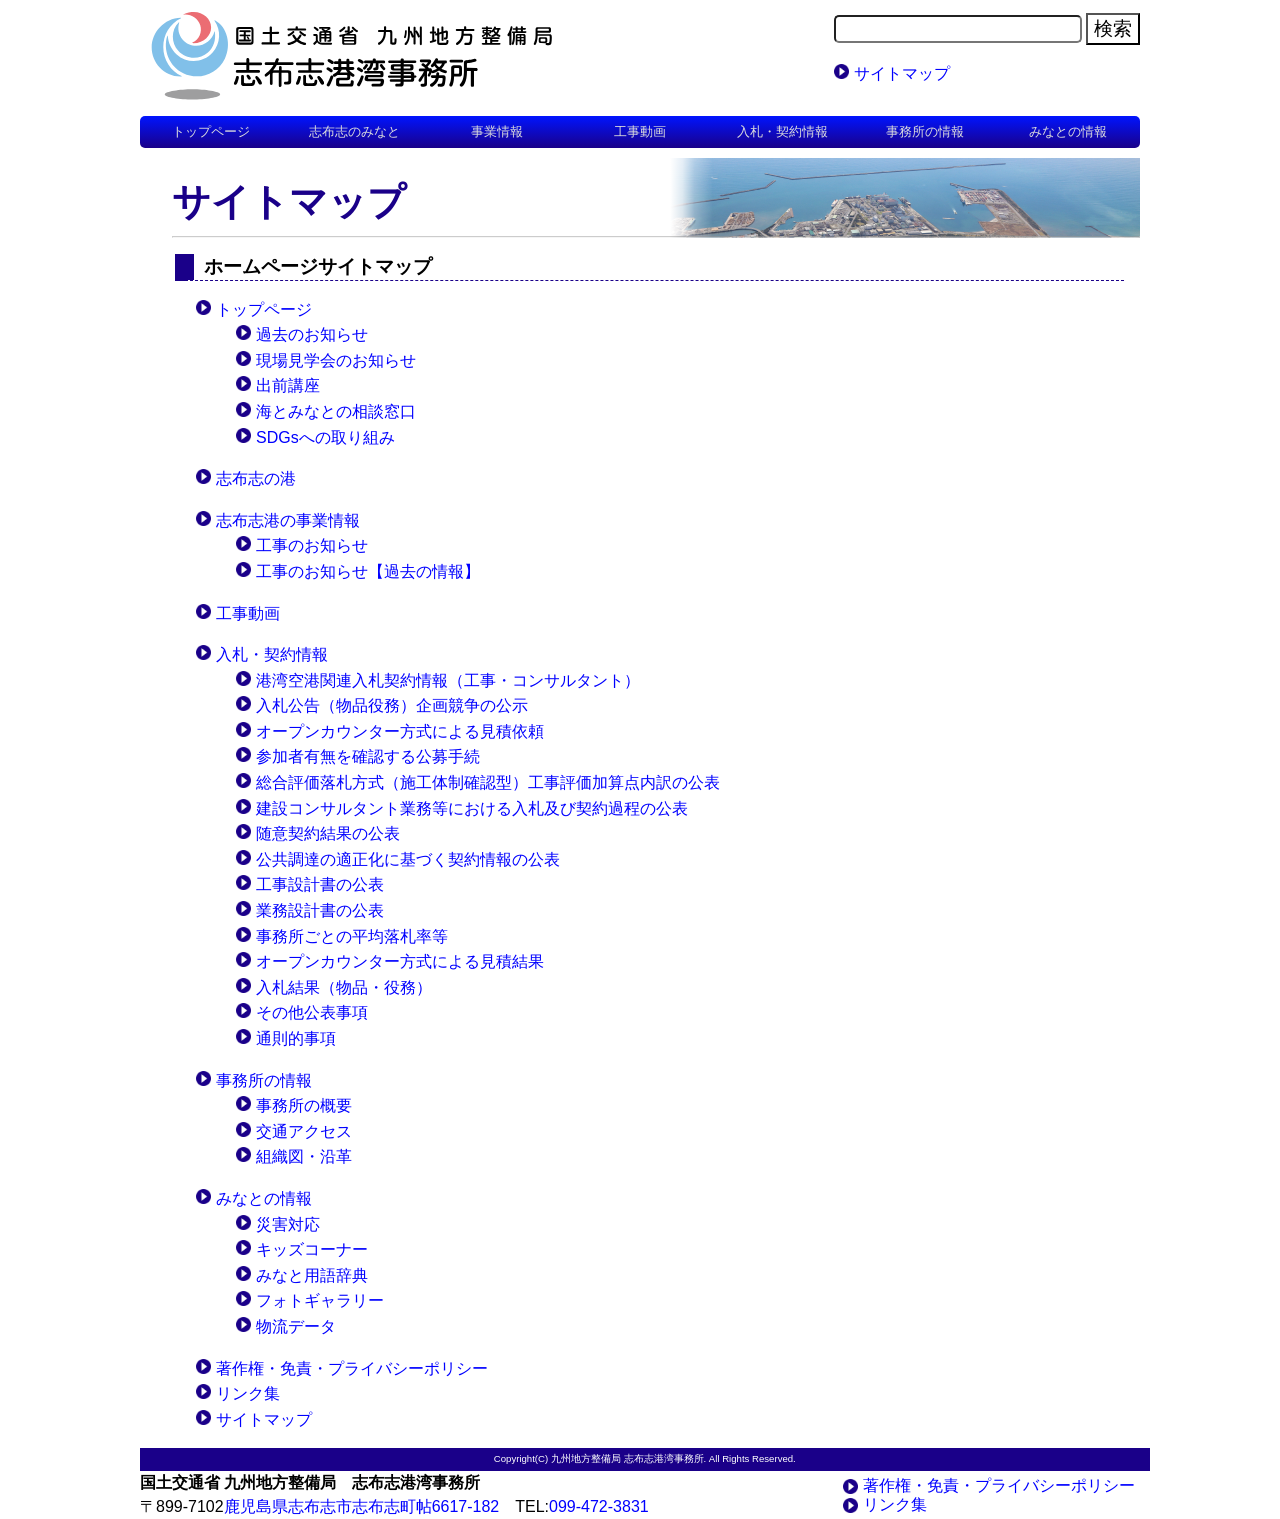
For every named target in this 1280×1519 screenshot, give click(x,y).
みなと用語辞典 (312, 1275)
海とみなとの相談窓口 (336, 411)
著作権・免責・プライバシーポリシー (352, 1368)
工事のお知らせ (312, 545)
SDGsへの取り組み (325, 437)
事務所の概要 (304, 1105)
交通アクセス (304, 1131)
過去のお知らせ (312, 334)
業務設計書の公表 (320, 910)
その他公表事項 (312, 1012)
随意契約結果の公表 (328, 833)
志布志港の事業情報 (288, 520)
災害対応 (288, 1224)
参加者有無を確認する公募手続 (368, 756)
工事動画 (248, 613)
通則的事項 (296, 1038)
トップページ (211, 131)
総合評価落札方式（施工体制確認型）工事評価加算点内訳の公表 (488, 782)
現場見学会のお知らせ (336, 360)
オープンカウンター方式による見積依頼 (400, 731)
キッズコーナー (312, 1249)
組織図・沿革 (304, 1156)
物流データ (296, 1326)
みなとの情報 (264, 1198)
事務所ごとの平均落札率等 (352, 936)
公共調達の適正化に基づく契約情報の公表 (408, 859)
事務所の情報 (264, 1080)
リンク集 (248, 1393)
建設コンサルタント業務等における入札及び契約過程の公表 (472, 808)
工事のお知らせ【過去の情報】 (368, 571)
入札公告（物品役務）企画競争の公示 (392, 705)
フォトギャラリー (320, 1300)
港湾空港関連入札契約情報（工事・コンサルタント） (448, 680)
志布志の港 (256, 478)
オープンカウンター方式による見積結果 (400, 961)
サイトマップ (902, 73)
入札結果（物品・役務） (344, 987)
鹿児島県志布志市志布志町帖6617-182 (362, 1506)
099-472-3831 (599, 1506)
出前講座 (288, 385)
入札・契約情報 (272, 654)
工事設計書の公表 (320, 884)
